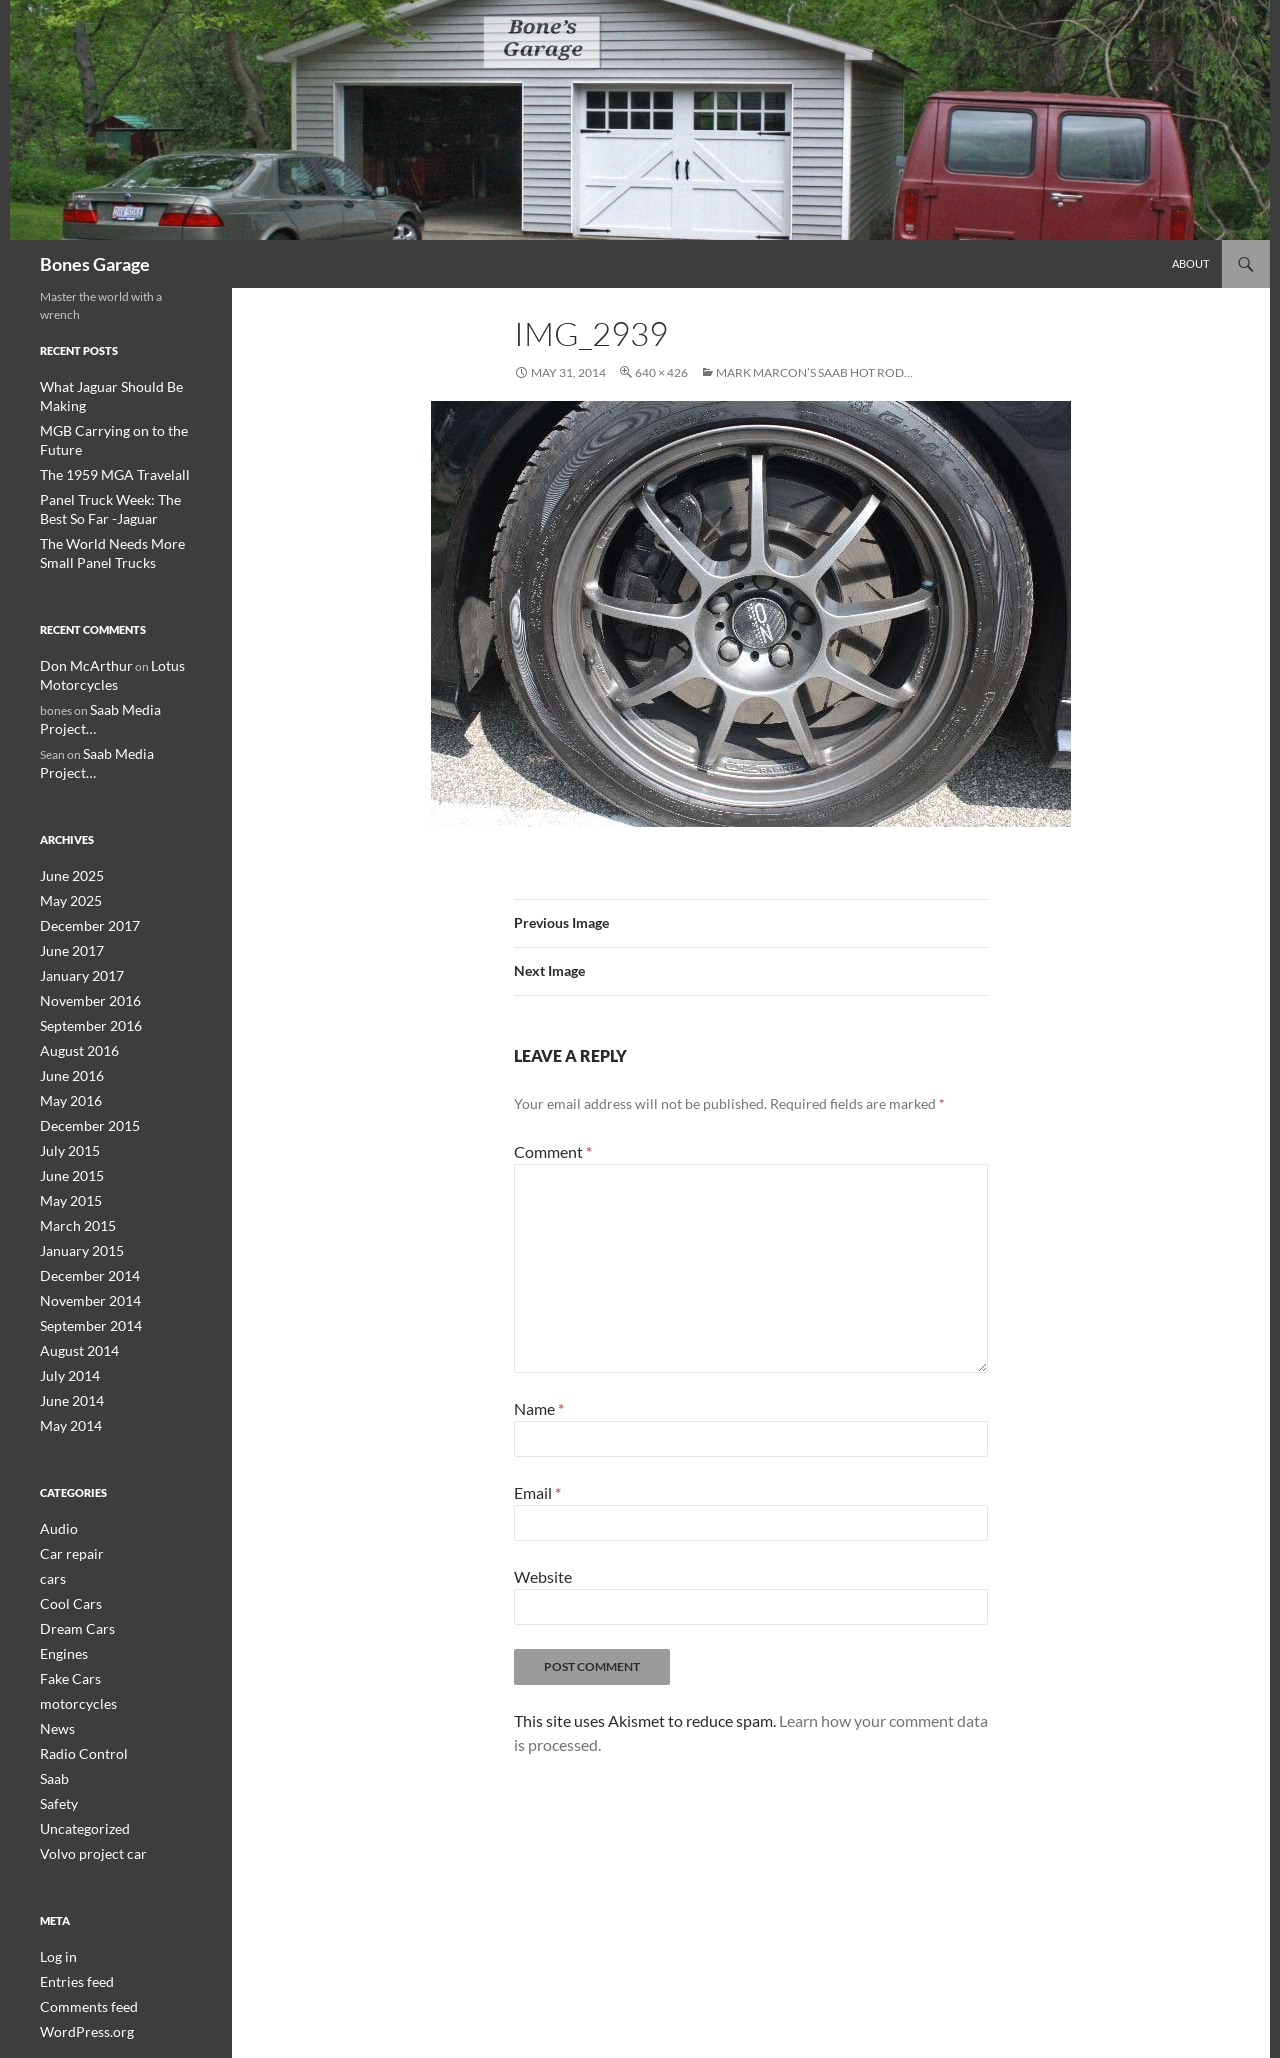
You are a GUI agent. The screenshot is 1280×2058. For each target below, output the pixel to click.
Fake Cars (65, 1562)
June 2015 (67, 1076)
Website (543, 1576)
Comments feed (81, 1880)
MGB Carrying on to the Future (121, 410)
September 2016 (83, 932)
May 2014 (66, 1316)
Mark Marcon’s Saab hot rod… (814, 372)
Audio (56, 1418)
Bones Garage (95, 264)
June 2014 (67, 1292)
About (1190, 263)
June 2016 (67, 980)
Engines (60, 1538)
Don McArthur (79, 620)
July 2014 (65, 1268)
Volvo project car (84, 1730)
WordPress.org (80, 1904)
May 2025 (66, 812)
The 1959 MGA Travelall (103, 434)
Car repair (66, 1442)
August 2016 (73, 956)
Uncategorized (79, 1706)
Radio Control (77, 1634)
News (54, 1610)
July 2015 (65, 1052)
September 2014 (83, 1220)
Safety (56, 1682)
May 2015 (66, 1100)
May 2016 (66, 1004)
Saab (52, 1658)
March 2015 (72, 1124)
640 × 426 (661, 372)
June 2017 (67, 860)
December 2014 (82, 1172)
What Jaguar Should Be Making (121, 386)
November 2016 (83, 908)
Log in (55, 1832)
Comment (553, 1151)
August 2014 (73, 1244)
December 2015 (82, 1028)
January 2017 (76, 884)
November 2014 (83, 1196)
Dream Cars (71, 1514)
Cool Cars (65, 1490)
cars (51, 1466)
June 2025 (67, 788)
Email (537, 1492)
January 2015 (76, 1148)
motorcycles (72, 1586)
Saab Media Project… (144, 662)
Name (539, 1408)
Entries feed (71, 1856)
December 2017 (82, 836)
